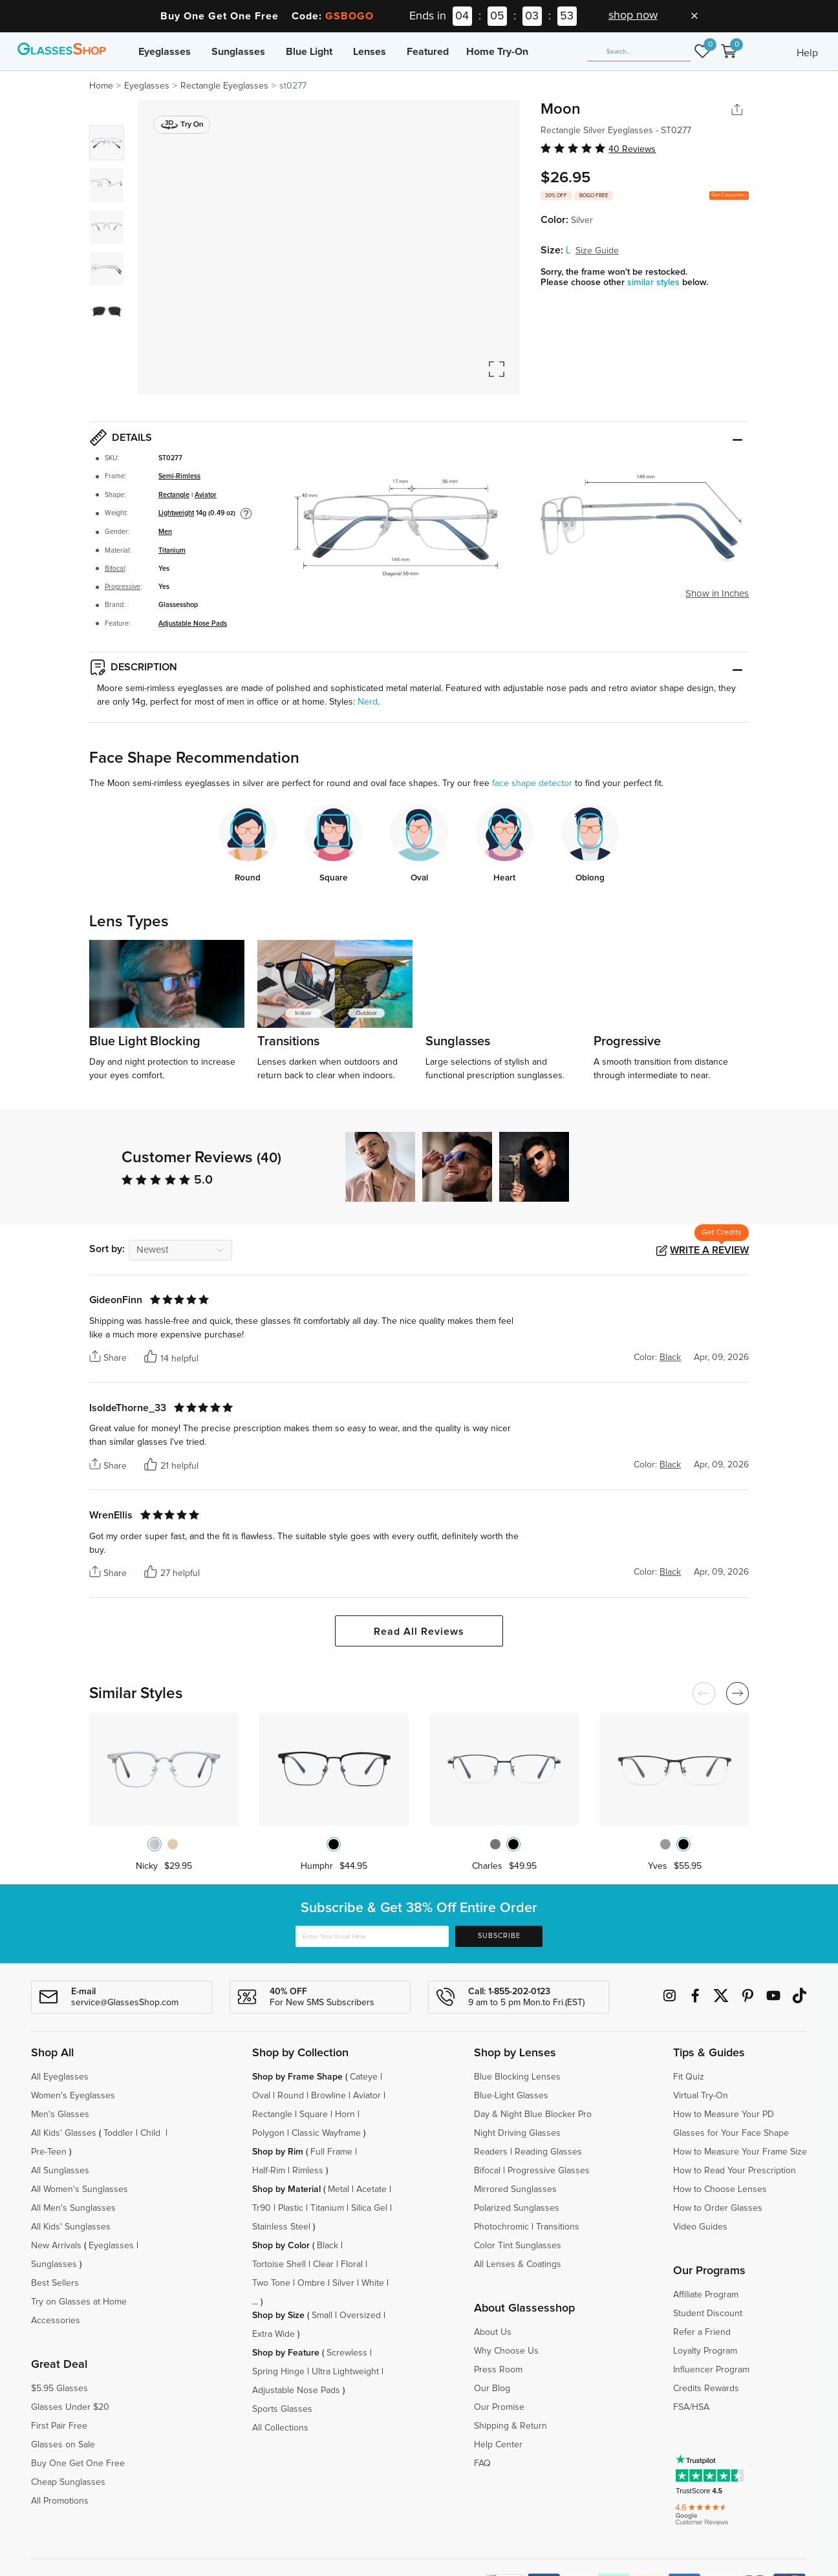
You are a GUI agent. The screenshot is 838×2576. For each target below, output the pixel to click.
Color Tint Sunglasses (517, 2245)
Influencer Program (711, 2369)
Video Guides (700, 2226)
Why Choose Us (506, 2351)
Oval (261, 2095)
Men (165, 532)
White (372, 2283)
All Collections (280, 2427)
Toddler (118, 2133)
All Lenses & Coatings (517, 2264)
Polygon (268, 2133)
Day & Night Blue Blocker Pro (533, 2114)
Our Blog (492, 2388)
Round (290, 2095)
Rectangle (173, 495)
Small (322, 2315)
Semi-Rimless (179, 476)
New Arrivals (56, 2245)
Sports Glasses (282, 2409)
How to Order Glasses (717, 2208)
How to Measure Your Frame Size (740, 2151)
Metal (338, 2189)
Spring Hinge (278, 2371)
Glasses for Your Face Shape (731, 2133)
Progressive (122, 587)
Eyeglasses (164, 52)
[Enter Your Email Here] (372, 1936)
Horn (345, 2114)
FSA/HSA (691, 2407)
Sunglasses (238, 52)
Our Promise (499, 2407)
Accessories (55, 2320)
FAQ (482, 2463)
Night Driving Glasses (517, 2133)
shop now (633, 15)
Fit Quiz (688, 2076)
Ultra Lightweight (345, 2371)
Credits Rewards (706, 2388)
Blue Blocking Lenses (517, 2076)
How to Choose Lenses (720, 2189)
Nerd (368, 702)
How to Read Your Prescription (734, 2170)
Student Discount (707, 2313)
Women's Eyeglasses (73, 2095)
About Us (492, 2332)
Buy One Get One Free (78, 2463)
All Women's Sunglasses (79, 2189)
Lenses (369, 52)
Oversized (360, 2315)
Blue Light (309, 52)
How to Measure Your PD (723, 2114)
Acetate (371, 2189)
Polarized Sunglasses (516, 2208)
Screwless (347, 2353)
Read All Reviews (419, 1631)
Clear (323, 2264)
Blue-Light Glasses (511, 2095)
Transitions (557, 2226)
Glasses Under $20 (70, 2407)
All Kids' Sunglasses (71, 2226)
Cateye (364, 2076)
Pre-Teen (49, 2151)
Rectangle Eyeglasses (224, 85)
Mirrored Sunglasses (515, 2189)
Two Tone (271, 2283)
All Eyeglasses (60, 2076)
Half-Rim (268, 2170)
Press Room (498, 2369)
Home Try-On (497, 52)
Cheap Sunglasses (68, 2482)
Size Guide (597, 250)
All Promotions (60, 2501)
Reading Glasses (548, 2151)
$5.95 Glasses (59, 2388)
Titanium (172, 551)
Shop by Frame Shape (297, 2076)
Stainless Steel (281, 2226)
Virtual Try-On (700, 2095)
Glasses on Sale (63, 2444)
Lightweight (176, 513)
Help (807, 53)
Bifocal (115, 569)
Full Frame (331, 2151)
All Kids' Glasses (63, 2133)
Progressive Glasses (549, 2170)
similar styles (654, 282)
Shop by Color (281, 2245)
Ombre (311, 2283)
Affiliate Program (705, 2294)
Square (313, 2114)
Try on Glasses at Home (79, 2301)
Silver (343, 2283)
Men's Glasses (60, 2114)
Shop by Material (286, 2189)
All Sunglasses (60, 2170)
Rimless (307, 2170)
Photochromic (501, 2226)
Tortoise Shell (279, 2264)
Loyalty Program (705, 2351)
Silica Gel (369, 2208)
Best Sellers (55, 2283)
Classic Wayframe (326, 2133)
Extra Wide (273, 2334)
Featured (428, 52)
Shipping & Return (510, 2426)
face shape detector (532, 783)
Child (151, 2133)
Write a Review (709, 1250)
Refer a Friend (702, 2332)
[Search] (639, 51)
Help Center (498, 2444)
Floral (352, 2264)
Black (327, 2245)
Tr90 (261, 2208)
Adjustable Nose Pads (192, 624)
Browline (328, 2095)
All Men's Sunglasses (73, 2208)
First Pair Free (59, 2426)
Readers (491, 2151)
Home (101, 85)
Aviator (206, 495)
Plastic (290, 2208)
